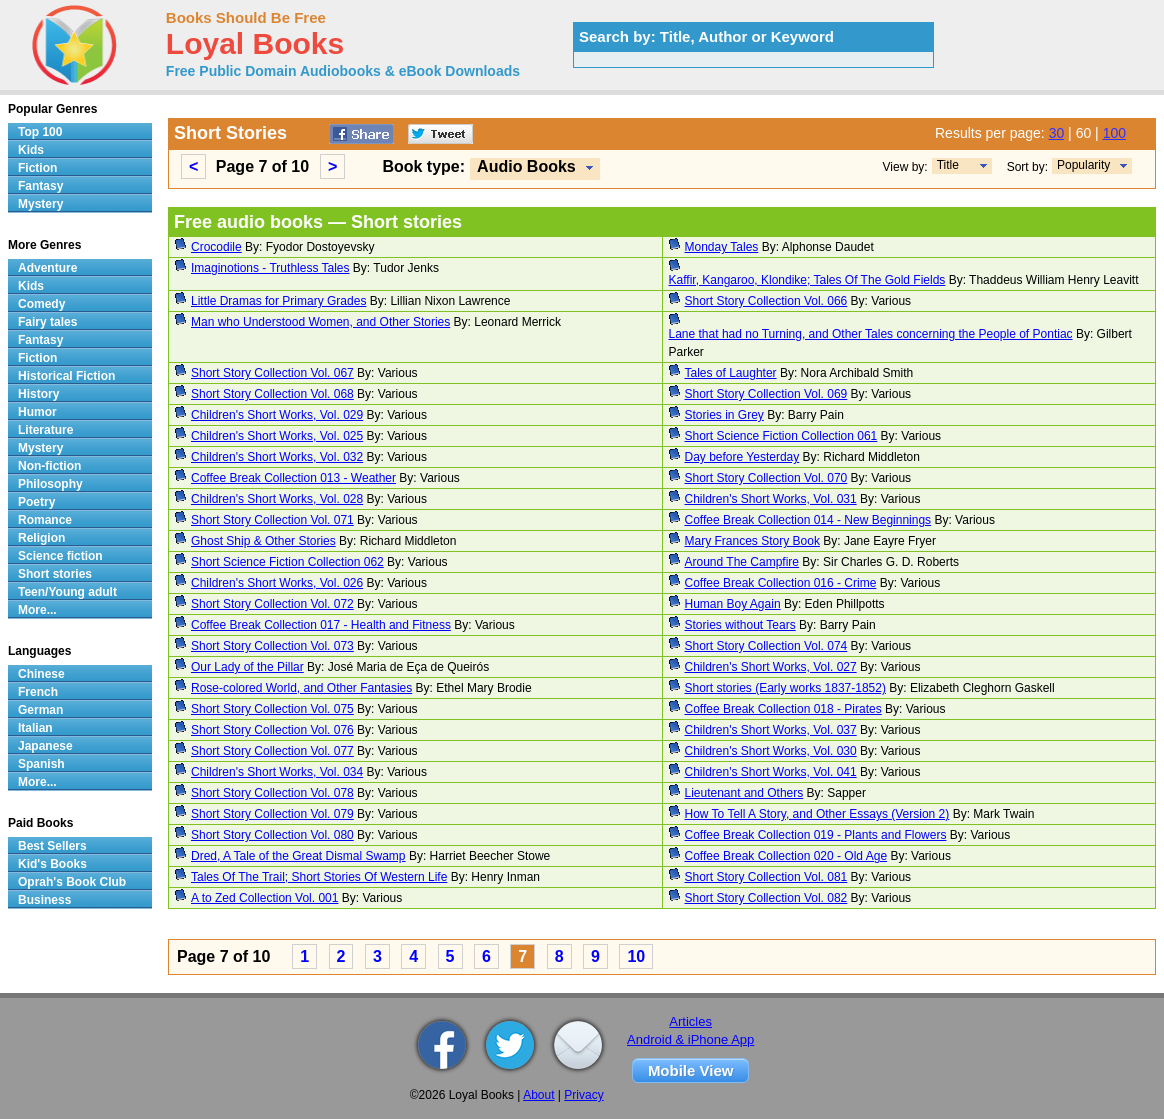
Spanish (41, 764)
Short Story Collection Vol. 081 (766, 877)
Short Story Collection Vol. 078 (272, 793)
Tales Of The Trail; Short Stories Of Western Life (319, 877)
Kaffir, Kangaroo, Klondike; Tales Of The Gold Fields (807, 280)
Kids (31, 150)
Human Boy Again (733, 604)
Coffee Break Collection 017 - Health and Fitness (321, 625)
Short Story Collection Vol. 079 (272, 814)
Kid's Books (52, 864)
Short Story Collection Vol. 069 (766, 394)
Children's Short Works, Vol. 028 (277, 499)
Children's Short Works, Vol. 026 (277, 583)
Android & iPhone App (690, 1039)
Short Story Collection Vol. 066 (766, 301)
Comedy (41, 304)
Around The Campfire (742, 562)
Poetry (36, 502)
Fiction (37, 168)
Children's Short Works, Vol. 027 (771, 667)
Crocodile (216, 247)
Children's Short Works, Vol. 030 (771, 751)
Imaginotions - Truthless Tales (270, 268)
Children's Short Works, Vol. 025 (277, 436)
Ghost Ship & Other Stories (263, 541)
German (40, 710)
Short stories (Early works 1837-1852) (785, 688)
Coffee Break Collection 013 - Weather (293, 478)
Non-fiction (49, 466)
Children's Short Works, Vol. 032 (277, 457)
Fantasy (40, 186)
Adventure (47, 268)
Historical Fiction (66, 376)
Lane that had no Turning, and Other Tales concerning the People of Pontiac (871, 334)
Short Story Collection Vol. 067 (272, 373)
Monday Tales (722, 247)
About (538, 1095)
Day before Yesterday (742, 457)
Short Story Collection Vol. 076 (272, 730)
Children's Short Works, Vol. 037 (771, 730)
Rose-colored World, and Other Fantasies (301, 688)
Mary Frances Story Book (752, 541)
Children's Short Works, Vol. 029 (277, 415)
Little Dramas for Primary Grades (278, 301)
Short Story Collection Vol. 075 (272, 709)
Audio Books (526, 166)
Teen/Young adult (67, 592)
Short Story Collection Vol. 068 (272, 394)
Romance (45, 520)
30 (1057, 133)
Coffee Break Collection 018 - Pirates (783, 709)
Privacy (583, 1095)
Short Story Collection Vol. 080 (272, 835)
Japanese (45, 746)
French (38, 692)
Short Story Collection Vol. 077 (272, 751)
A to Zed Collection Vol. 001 (264, 898)
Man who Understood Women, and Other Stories (320, 322)
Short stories (55, 574)
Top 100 (40, 132)
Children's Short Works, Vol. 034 (277, 772)
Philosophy (50, 484)
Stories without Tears (740, 625)
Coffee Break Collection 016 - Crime (781, 583)
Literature (45, 430)
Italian (35, 728)
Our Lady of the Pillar (247, 667)
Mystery (40, 204)
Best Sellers (52, 846)
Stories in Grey (724, 415)
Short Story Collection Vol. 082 (766, 898)
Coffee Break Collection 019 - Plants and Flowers (816, 835)
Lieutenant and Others (744, 793)
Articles (690, 1021)
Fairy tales (47, 322)
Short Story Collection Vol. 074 (766, 646)
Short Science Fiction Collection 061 (781, 436)
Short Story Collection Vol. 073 (272, 646)
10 (636, 956)
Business (44, 900)
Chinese (41, 674)
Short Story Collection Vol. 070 (766, 478)
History (38, 394)
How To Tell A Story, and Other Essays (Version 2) (817, 814)
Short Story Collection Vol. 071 (272, 520)
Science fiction (60, 556)
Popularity (1083, 165)
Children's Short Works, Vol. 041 (771, 772)
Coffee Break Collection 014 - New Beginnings (808, 520)
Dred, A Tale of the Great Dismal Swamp (298, 856)
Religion (41, 538)
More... (37, 610)
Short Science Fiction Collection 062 (287, 562)
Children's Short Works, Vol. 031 (771, 499)
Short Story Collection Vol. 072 (272, 604)
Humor (37, 412)
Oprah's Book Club (72, 882)
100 (1114, 133)
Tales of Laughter (731, 373)
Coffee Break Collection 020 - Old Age (786, 856)
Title (948, 165)
